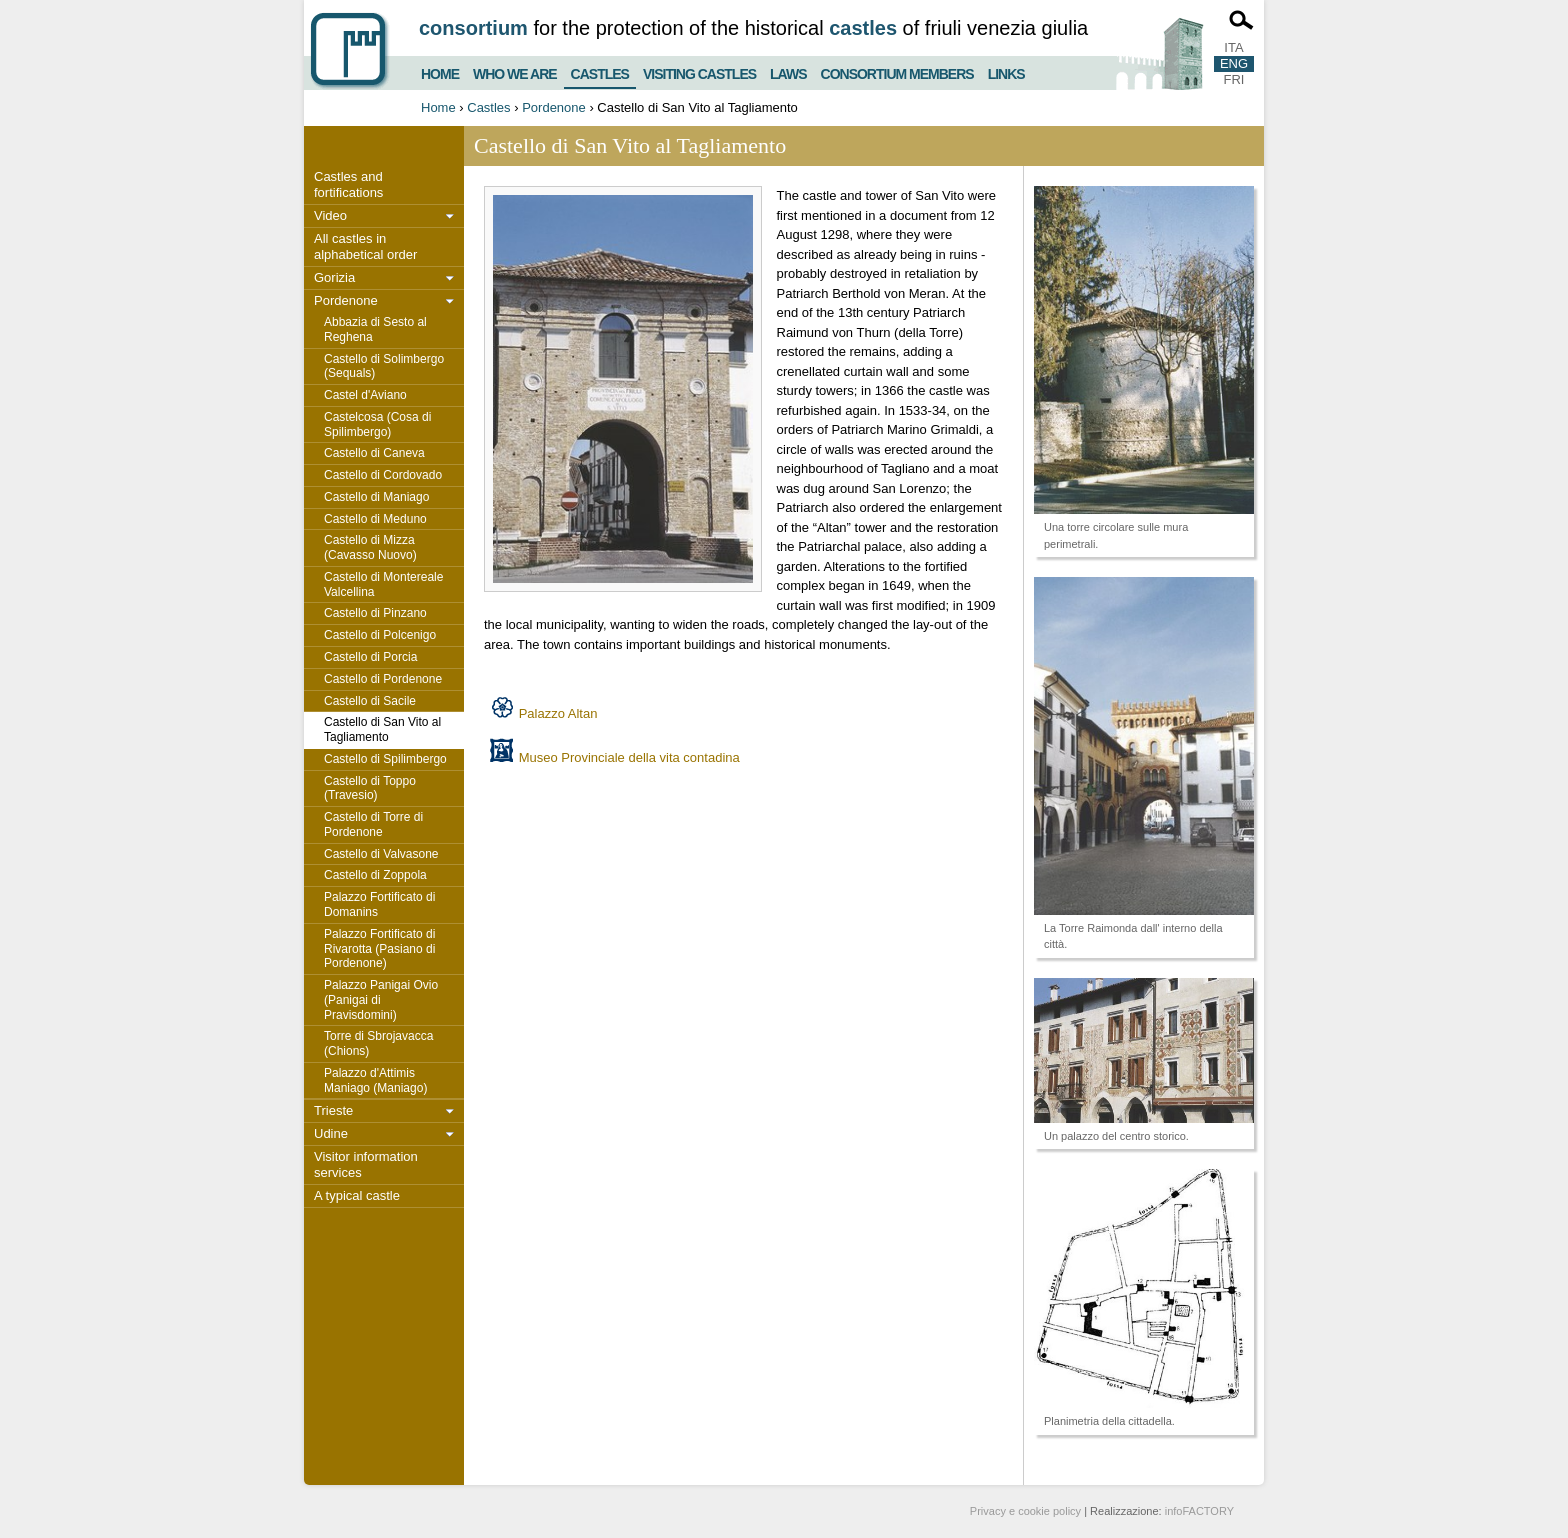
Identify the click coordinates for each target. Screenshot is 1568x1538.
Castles (600, 70)
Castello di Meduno (375, 519)
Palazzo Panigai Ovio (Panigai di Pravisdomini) (381, 1000)
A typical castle (357, 1195)
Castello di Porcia (370, 657)
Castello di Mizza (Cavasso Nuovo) (370, 547)
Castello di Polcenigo (380, 635)
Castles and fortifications (348, 184)
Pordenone (554, 107)
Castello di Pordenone (383, 679)
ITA (1233, 47)
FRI (1234, 79)
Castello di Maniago (376, 497)
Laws (788, 71)
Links (1006, 71)
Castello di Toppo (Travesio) (370, 788)
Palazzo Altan (558, 713)
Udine (331, 1133)
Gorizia (334, 277)
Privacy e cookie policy (1025, 1511)
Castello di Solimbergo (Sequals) (384, 366)
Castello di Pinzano (375, 613)
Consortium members (897, 71)
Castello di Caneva (374, 453)
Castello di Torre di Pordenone (373, 824)
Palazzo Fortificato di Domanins (379, 904)
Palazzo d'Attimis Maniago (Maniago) (375, 1080)
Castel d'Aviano (365, 395)
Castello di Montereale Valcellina (383, 584)
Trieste (333, 1110)
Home (440, 71)
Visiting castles (699, 71)
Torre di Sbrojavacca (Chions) (378, 1043)
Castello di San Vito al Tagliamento (382, 729)
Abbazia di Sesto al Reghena (375, 329)
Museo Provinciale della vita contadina (629, 757)
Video (330, 215)
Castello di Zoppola (375, 875)
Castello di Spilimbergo (385, 759)
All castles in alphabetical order (365, 246)
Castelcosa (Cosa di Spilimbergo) (377, 424)
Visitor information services (366, 1164)
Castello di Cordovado (383, 475)
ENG (1234, 63)
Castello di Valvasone (381, 854)
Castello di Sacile (370, 701)
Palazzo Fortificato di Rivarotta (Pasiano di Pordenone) (379, 949)
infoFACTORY (1199, 1511)
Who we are (515, 71)
